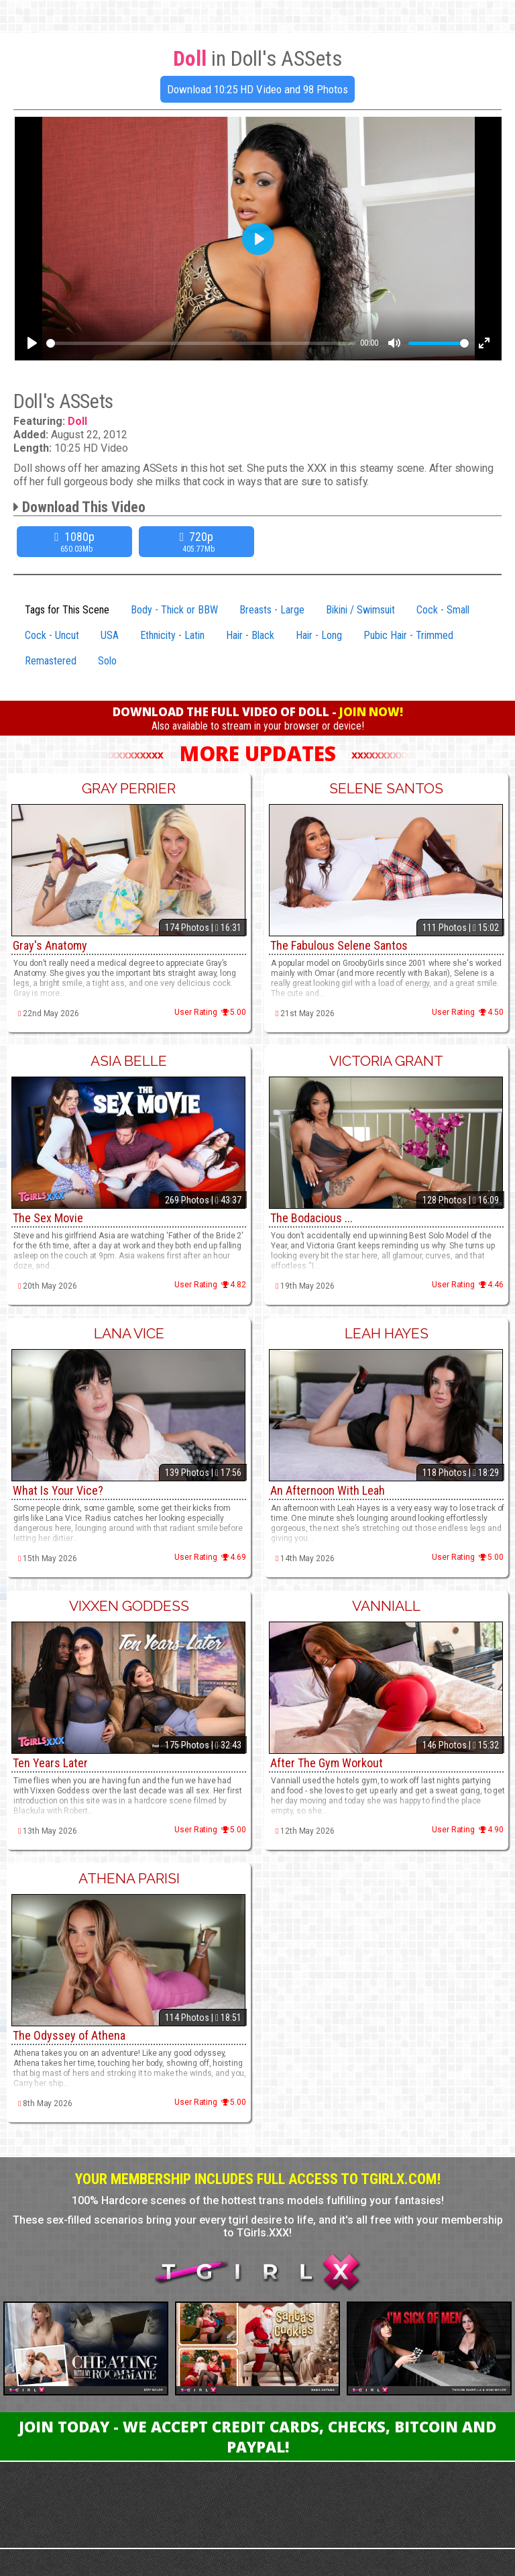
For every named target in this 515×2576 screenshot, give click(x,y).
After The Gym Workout (326, 1763)
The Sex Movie (48, 1218)
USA (110, 635)
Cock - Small (442, 609)
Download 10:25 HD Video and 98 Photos (257, 89)
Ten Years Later (50, 1763)
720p (198, 542)
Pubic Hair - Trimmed (408, 635)
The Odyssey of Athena (69, 2035)
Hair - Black (250, 635)
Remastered (50, 660)
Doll (77, 421)
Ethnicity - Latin (172, 635)
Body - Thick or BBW (174, 609)
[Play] (32, 343)
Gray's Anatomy (50, 945)
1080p (76, 542)
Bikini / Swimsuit (360, 609)
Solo (107, 660)
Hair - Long (319, 635)
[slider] (200, 343)
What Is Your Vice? (58, 1490)
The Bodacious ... (311, 1218)
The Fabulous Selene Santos (339, 945)
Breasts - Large (271, 609)
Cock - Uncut (52, 635)
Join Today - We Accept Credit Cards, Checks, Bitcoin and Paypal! (257, 2436)
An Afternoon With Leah (327, 1490)
